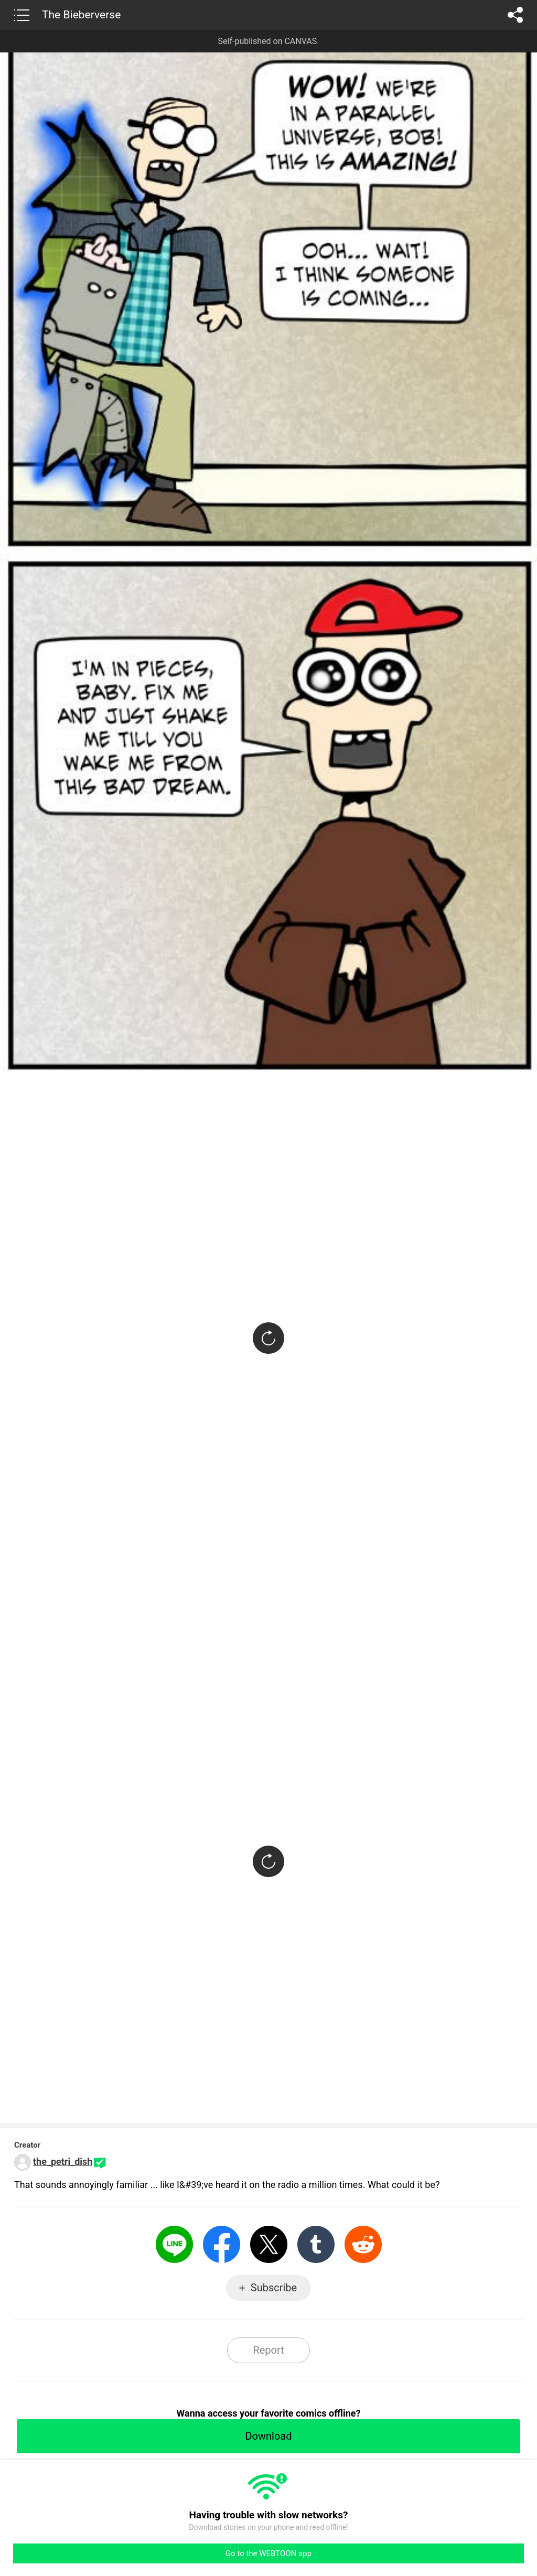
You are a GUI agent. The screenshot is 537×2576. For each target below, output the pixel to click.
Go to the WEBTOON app (268, 2553)
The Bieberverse (81, 14)
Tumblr (316, 2244)
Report (268, 2350)
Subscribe (274, 2287)
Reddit (363, 2244)
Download (268, 2436)
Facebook (221, 2244)
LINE (174, 2244)
